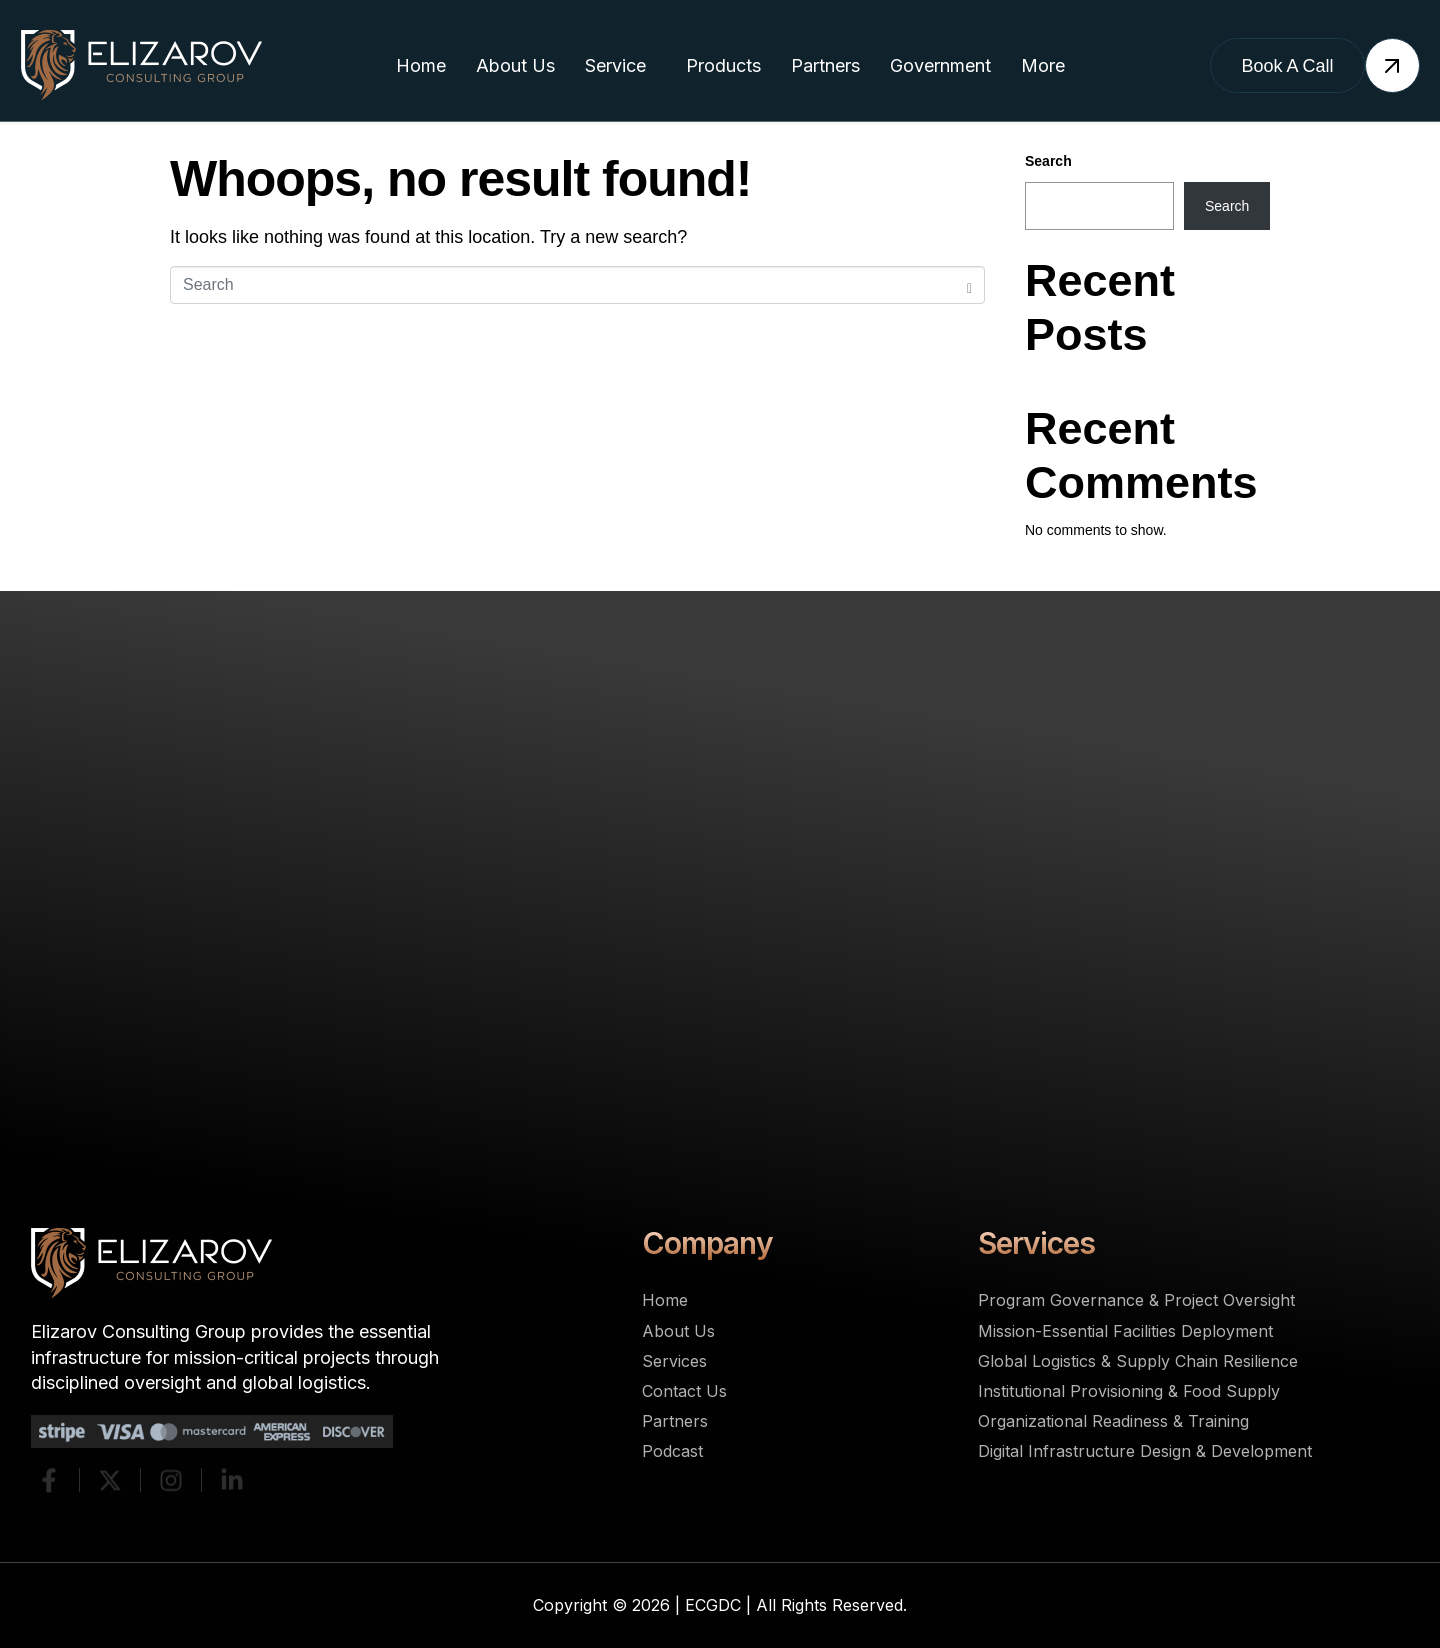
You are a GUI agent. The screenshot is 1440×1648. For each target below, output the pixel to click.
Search (1048, 161)
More (1043, 65)
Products (723, 65)
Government (940, 65)
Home (421, 65)
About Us (515, 65)
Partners (825, 65)
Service (615, 65)
